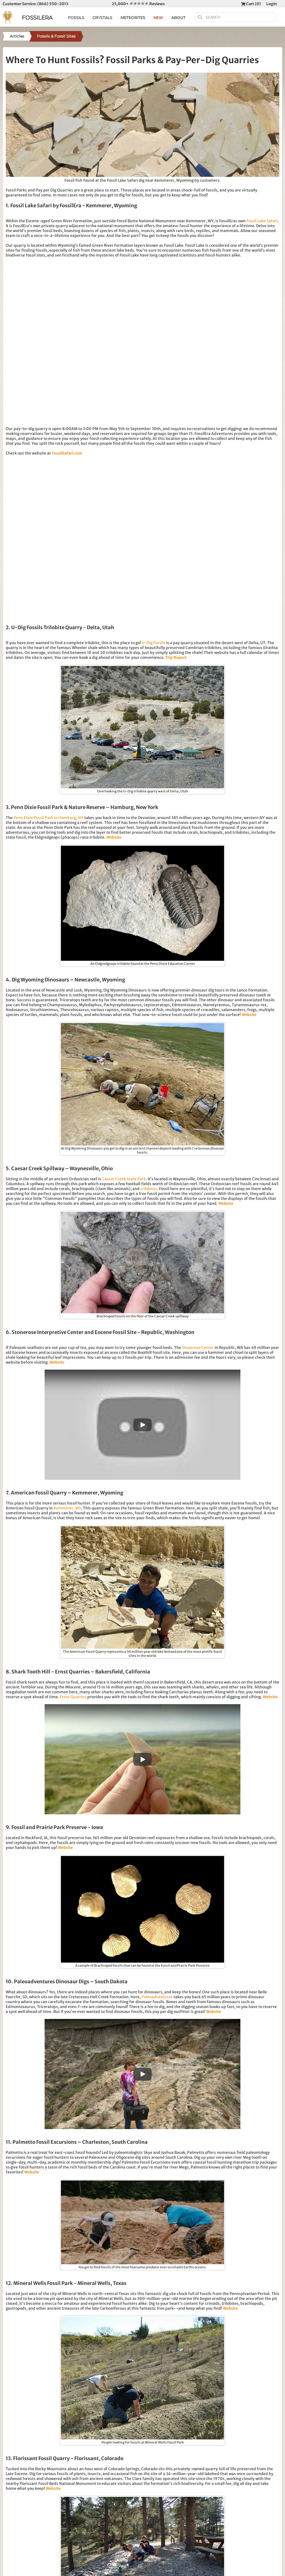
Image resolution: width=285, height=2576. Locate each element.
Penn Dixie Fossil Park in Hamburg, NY (48, 817)
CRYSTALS (102, 17)
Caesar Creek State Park (124, 1178)
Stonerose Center (198, 1347)
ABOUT (178, 17)
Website (113, 837)
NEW (158, 17)
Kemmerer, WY (67, 1508)
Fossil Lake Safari (261, 220)
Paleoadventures (157, 1996)
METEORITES (132, 17)
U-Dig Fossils (153, 642)
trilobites (148, 1188)
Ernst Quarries (73, 1696)
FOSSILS (76, 17)
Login (271, 3)
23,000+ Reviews (138, 3)
